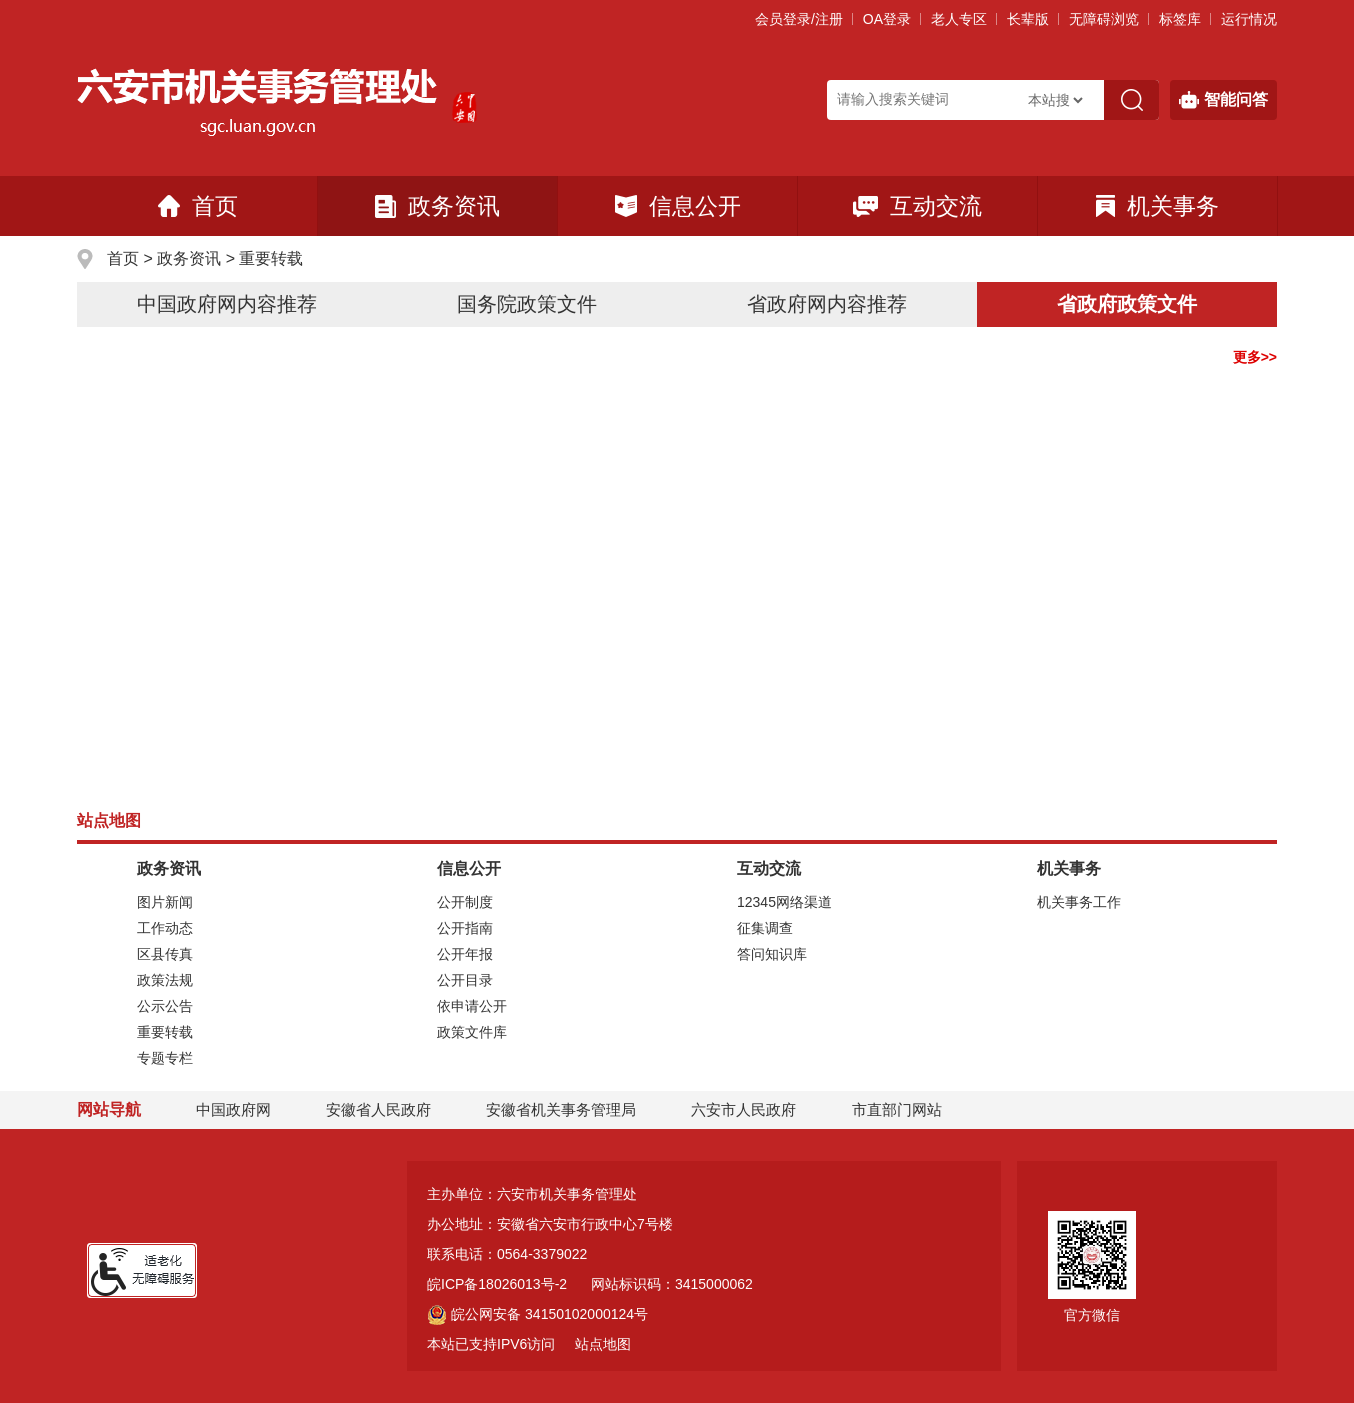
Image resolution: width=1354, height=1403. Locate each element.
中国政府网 (233, 1109)
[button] (1028, 19)
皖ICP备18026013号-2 (497, 1284)
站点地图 (603, 1344)
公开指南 (465, 928)
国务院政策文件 (527, 304)
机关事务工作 (1079, 902)
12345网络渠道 (784, 902)
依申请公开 (472, 1006)
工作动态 (165, 928)
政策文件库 (472, 1032)
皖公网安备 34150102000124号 (537, 1314)
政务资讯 (437, 206)
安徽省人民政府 (378, 1109)
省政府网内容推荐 (827, 304)
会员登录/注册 (799, 19)
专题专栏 (165, 1058)
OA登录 (887, 19)
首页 (198, 206)
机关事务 (1157, 206)
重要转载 (271, 258)
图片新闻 (165, 902)
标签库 (1180, 19)
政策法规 (165, 980)
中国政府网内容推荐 (227, 304)
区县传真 (165, 954)
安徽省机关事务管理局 (561, 1109)
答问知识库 (772, 954)
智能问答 (1223, 100)
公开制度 (465, 902)
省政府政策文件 (1127, 304)
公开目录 (465, 980)
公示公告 (165, 1006)
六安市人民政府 (743, 1109)
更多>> (1255, 357)
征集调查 (765, 928)
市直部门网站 (906, 1109)
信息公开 (678, 206)
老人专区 (959, 19)
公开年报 (465, 954)
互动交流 (917, 206)
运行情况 (1249, 19)
